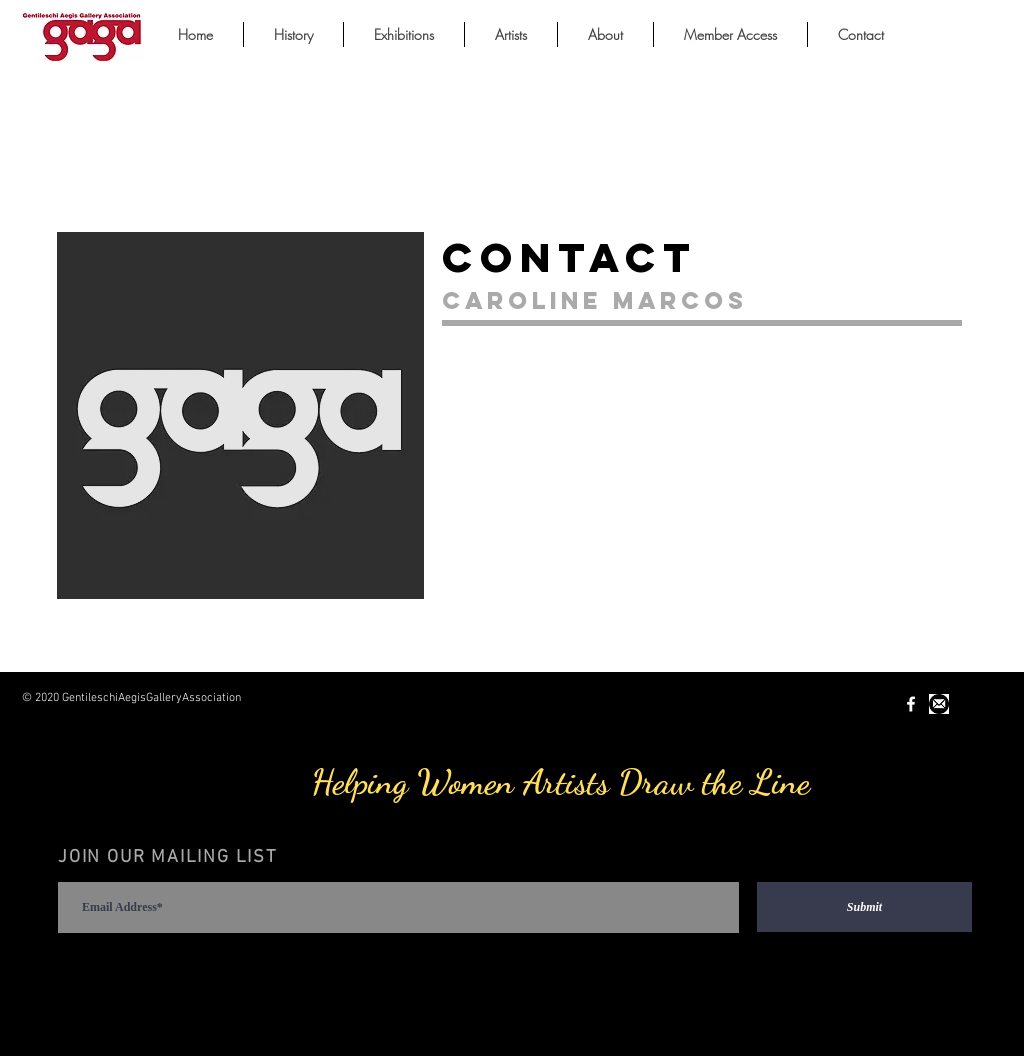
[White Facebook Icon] (911, 704)
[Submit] (864, 907)
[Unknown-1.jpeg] (939, 704)
